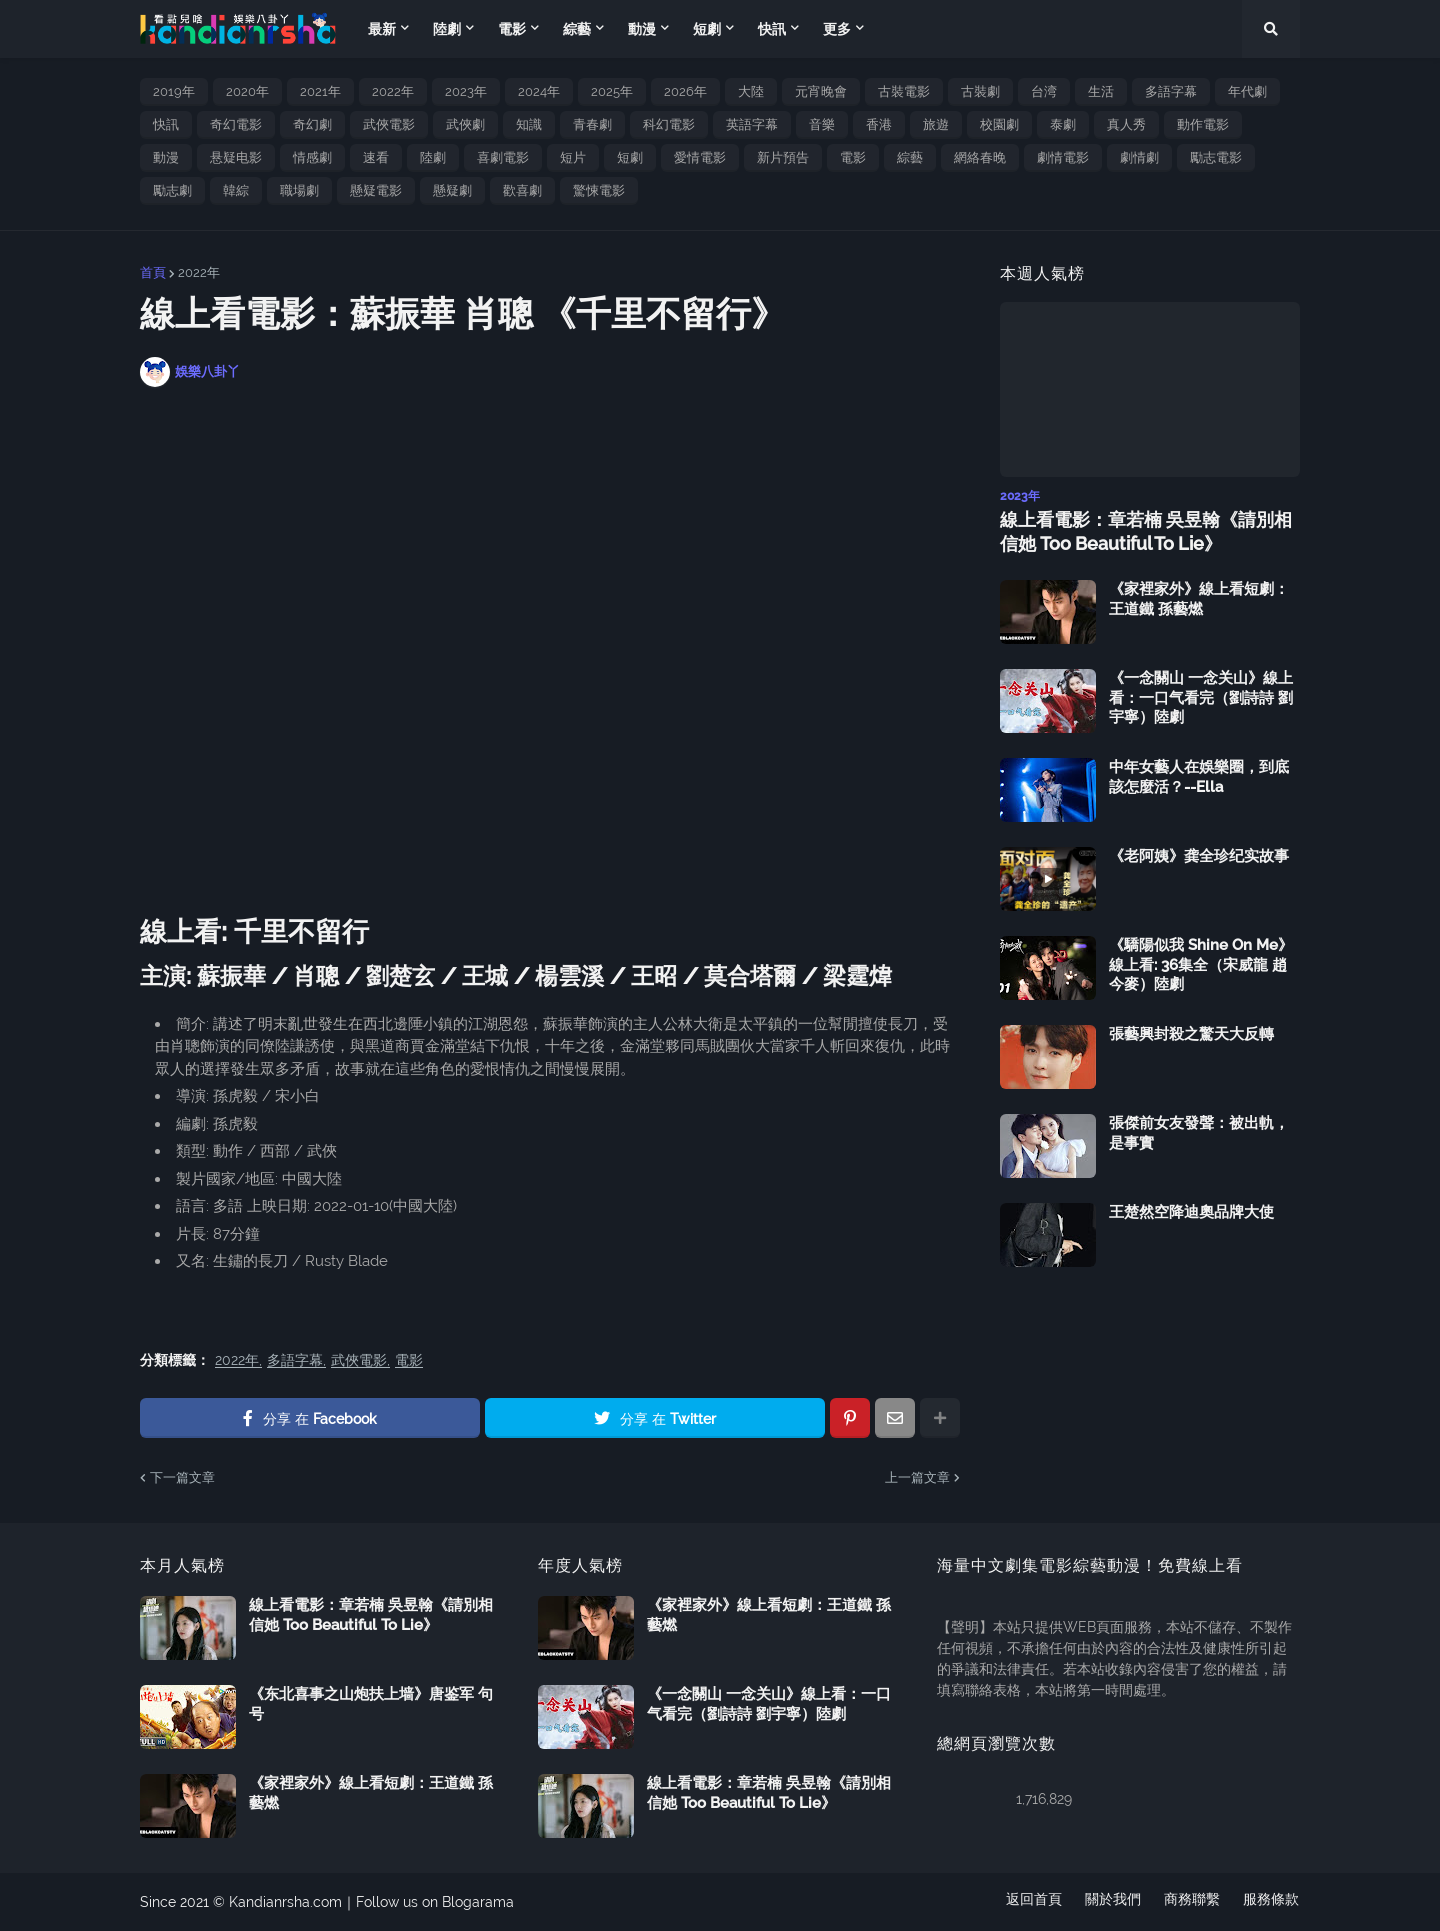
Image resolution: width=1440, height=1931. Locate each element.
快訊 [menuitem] (772, 29)
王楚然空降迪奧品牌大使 (1191, 1212)
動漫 (166, 157)
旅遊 (936, 124)
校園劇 (999, 124)
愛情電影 (700, 157)
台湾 (1044, 91)
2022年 (393, 91)
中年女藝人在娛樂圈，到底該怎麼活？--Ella (1199, 777)
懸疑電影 (376, 190)
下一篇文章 (182, 1477)
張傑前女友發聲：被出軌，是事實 (1199, 1133)
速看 (376, 157)
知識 (529, 124)
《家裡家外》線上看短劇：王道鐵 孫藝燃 (1199, 599)
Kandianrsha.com (285, 1902)
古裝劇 (980, 91)
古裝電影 (904, 91)
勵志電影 (1216, 157)
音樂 (822, 124)
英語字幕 (752, 124)
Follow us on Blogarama (435, 1902)
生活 (1101, 91)
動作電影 (1203, 124)
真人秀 (1126, 124)
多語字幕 (1171, 91)
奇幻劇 (312, 124)
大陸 (751, 91)
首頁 (153, 272)
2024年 (539, 91)
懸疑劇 (452, 190)
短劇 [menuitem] (707, 29)
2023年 (466, 91)
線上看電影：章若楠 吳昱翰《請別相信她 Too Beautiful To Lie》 (1146, 531)
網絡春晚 (980, 157)
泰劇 (1063, 124)
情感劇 (312, 157)
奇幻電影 (236, 124)
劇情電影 (1063, 157)
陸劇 (433, 157)
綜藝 (910, 157)
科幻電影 (669, 124)
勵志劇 (172, 190)
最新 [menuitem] (382, 29)
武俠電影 (389, 124)
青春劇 (592, 124)
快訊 (166, 124)
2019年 (174, 91)
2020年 (247, 91)
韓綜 (236, 190)
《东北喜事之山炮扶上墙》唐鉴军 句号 (371, 1704)
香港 (879, 124)
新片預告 (783, 157)
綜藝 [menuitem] (577, 29)
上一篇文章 (917, 1477)
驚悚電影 (599, 190)
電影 (853, 157)
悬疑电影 (236, 157)
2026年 (685, 91)
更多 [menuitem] (837, 29)
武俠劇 (465, 124)
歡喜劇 (522, 190)
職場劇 (299, 190)
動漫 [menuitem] (642, 29)
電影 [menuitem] (512, 29)
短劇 (630, 157)
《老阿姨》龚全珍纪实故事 (1199, 856)
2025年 (612, 91)
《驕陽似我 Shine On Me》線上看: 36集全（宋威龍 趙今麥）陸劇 (1201, 964)
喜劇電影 (503, 157)
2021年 (320, 91)
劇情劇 (1139, 157)
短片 (573, 157)
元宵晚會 (821, 91)
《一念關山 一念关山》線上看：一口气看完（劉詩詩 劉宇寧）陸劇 (1201, 697)
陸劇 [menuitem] (447, 29)
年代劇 (1247, 91)
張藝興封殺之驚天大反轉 (1191, 1034)
